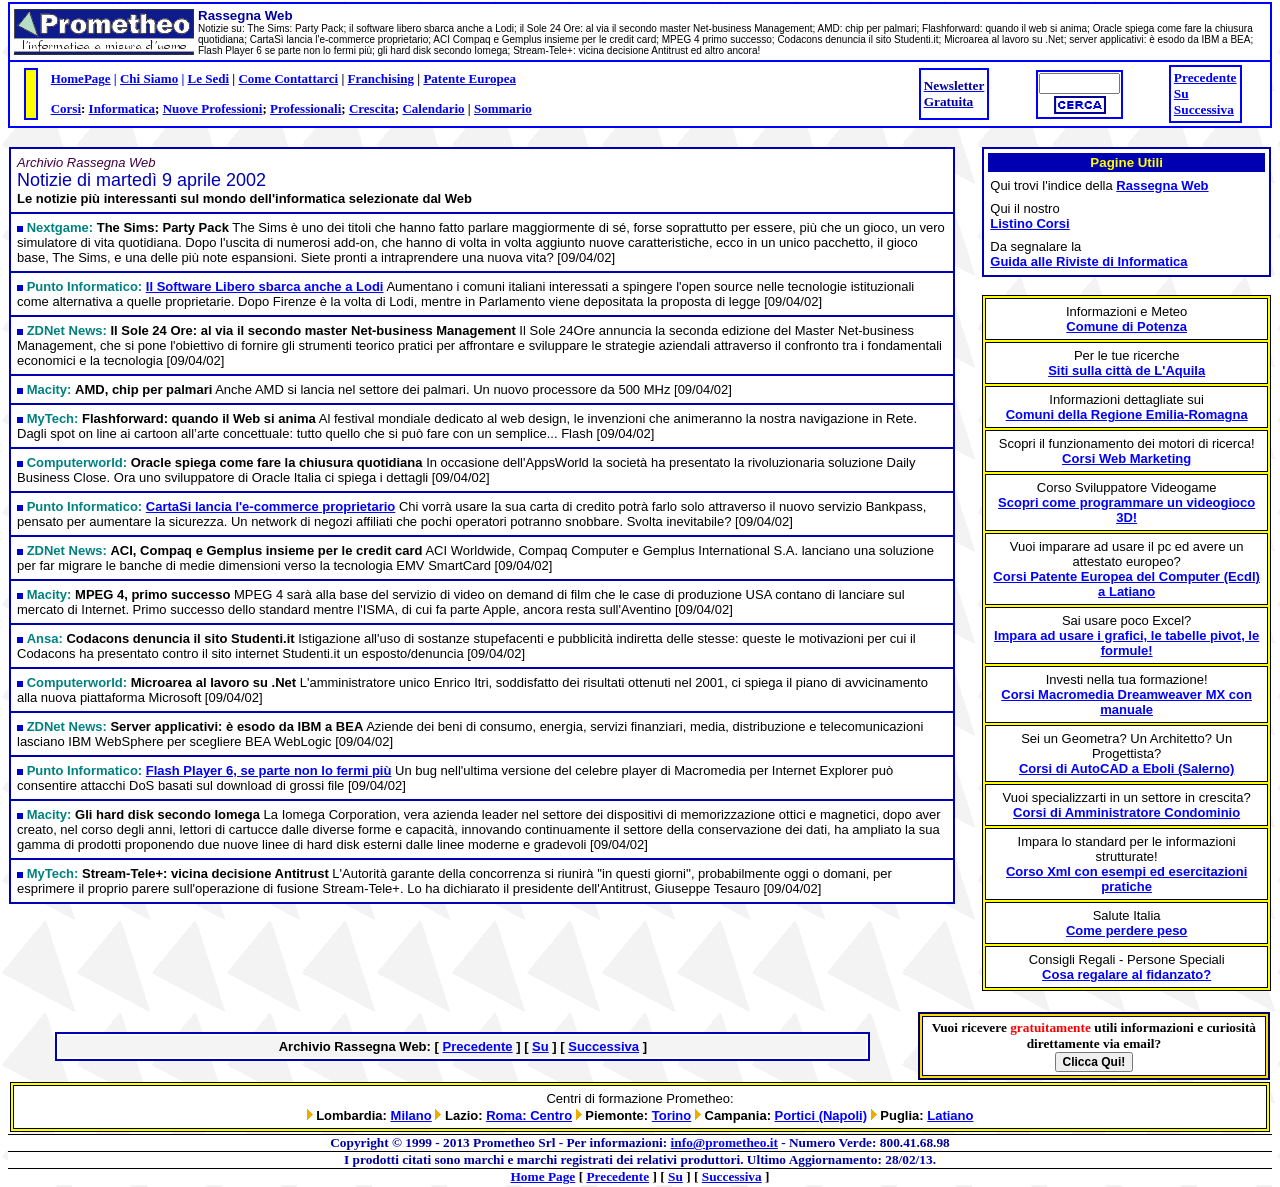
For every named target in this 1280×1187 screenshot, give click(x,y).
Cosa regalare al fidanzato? (1126, 974)
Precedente (1205, 77)
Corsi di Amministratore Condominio (1126, 812)
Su (1181, 93)
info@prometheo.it (724, 1142)
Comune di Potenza (1126, 326)
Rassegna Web (1162, 185)
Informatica (122, 108)
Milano (411, 1115)
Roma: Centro (529, 1115)
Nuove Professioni (213, 108)
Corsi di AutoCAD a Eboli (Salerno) (1126, 768)
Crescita (372, 108)
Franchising (381, 78)
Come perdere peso (1126, 930)
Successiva (1204, 109)
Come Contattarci (288, 78)
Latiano (950, 1115)
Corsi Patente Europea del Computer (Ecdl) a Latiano (1126, 584)
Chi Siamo (149, 78)
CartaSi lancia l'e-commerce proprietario (270, 506)
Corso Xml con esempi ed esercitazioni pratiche (1126, 879)
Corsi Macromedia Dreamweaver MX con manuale (1126, 702)
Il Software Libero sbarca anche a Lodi (265, 286)
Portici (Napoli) (821, 1115)
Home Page (543, 1176)
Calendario (433, 108)
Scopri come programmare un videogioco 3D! (1126, 510)
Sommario (503, 108)
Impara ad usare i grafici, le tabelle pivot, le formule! (1126, 643)
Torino (671, 1115)
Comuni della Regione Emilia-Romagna (1127, 414)
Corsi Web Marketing (1126, 458)
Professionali (305, 108)
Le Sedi (209, 78)
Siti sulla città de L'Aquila (1126, 370)
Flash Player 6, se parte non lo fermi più (269, 770)
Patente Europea (469, 78)
